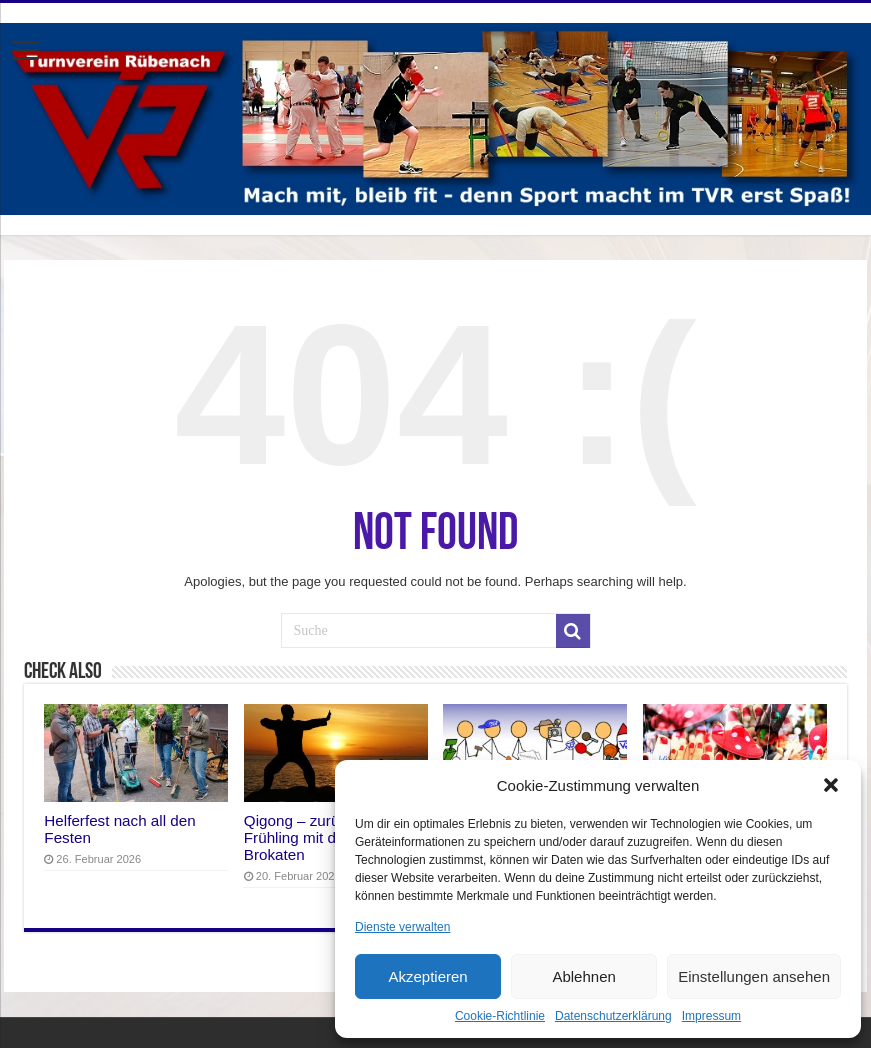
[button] (831, 785)
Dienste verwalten (402, 927)
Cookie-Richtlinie (500, 1016)
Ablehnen (583, 976)
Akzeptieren (427, 976)
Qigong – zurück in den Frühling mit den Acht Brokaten (322, 837)
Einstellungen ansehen (754, 976)
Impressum (711, 1016)
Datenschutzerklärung (613, 1016)
